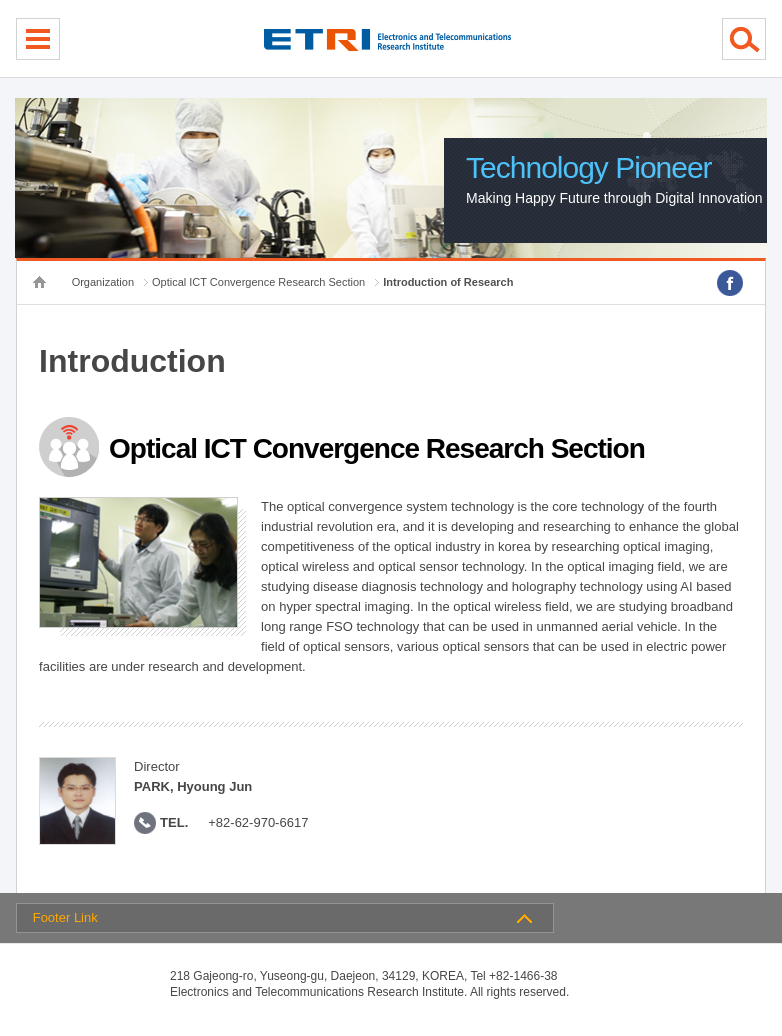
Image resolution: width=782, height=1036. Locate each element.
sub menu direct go (0, 0)
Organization (103, 282)
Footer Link (65, 917)
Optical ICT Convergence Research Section (258, 282)
